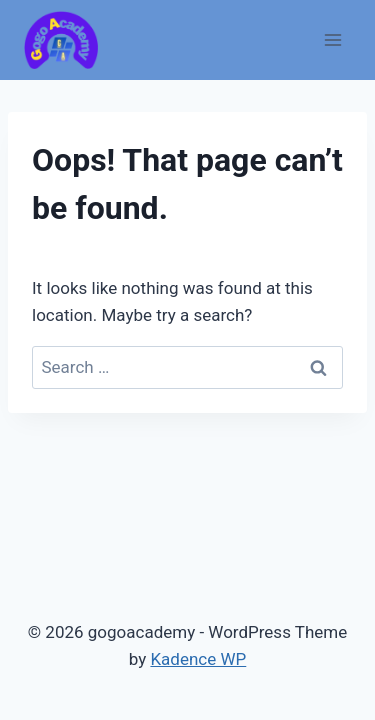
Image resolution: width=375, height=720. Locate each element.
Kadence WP (198, 659)
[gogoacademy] (61, 40)
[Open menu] (332, 39)
